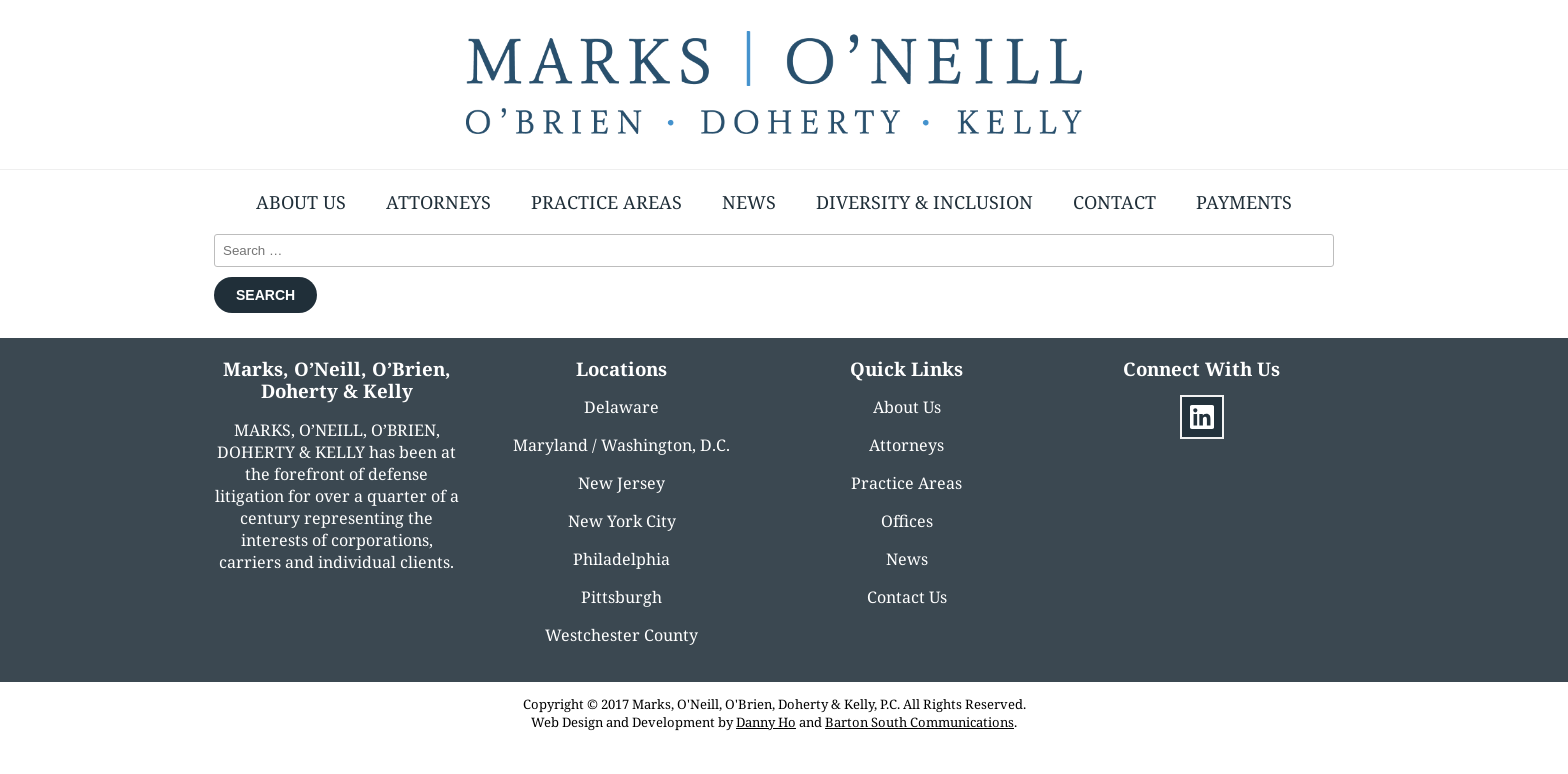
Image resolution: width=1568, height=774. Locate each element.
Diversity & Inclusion (924, 202)
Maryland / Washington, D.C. (621, 445)
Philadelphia (621, 559)
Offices (907, 521)
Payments (1244, 202)
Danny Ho (766, 722)
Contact (1114, 202)
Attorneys (438, 202)
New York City (622, 521)
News (749, 202)
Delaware (621, 407)
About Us (301, 202)
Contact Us (907, 597)
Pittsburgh (621, 597)
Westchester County (621, 635)
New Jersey (621, 483)
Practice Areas (606, 202)
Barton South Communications (919, 722)
